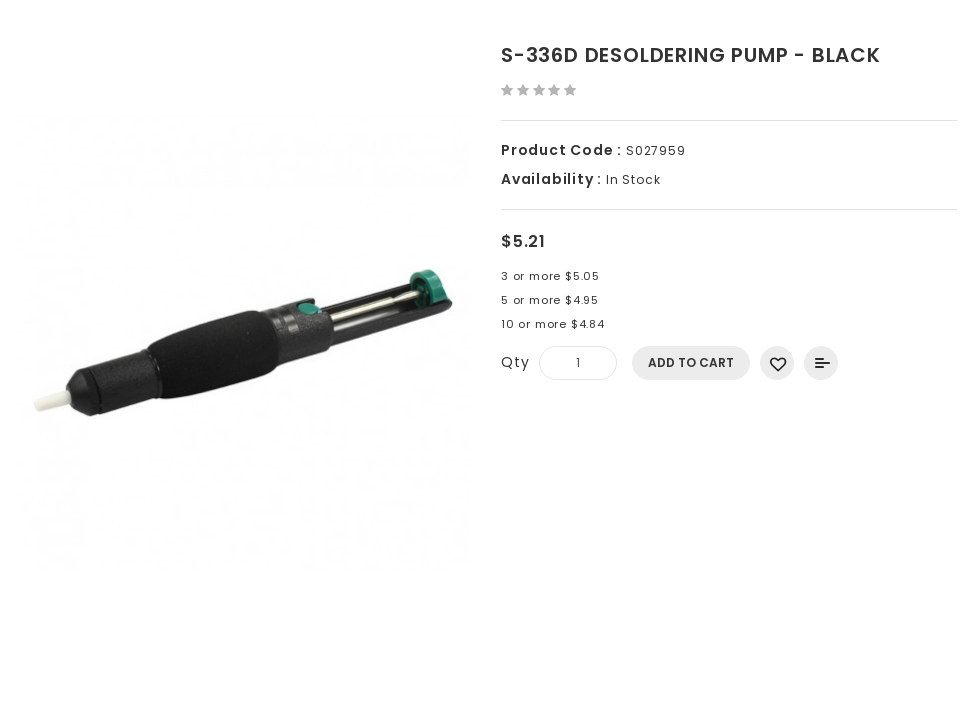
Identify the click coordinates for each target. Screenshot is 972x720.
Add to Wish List (777, 363)
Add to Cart (691, 362)
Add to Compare (821, 363)
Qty (515, 362)
